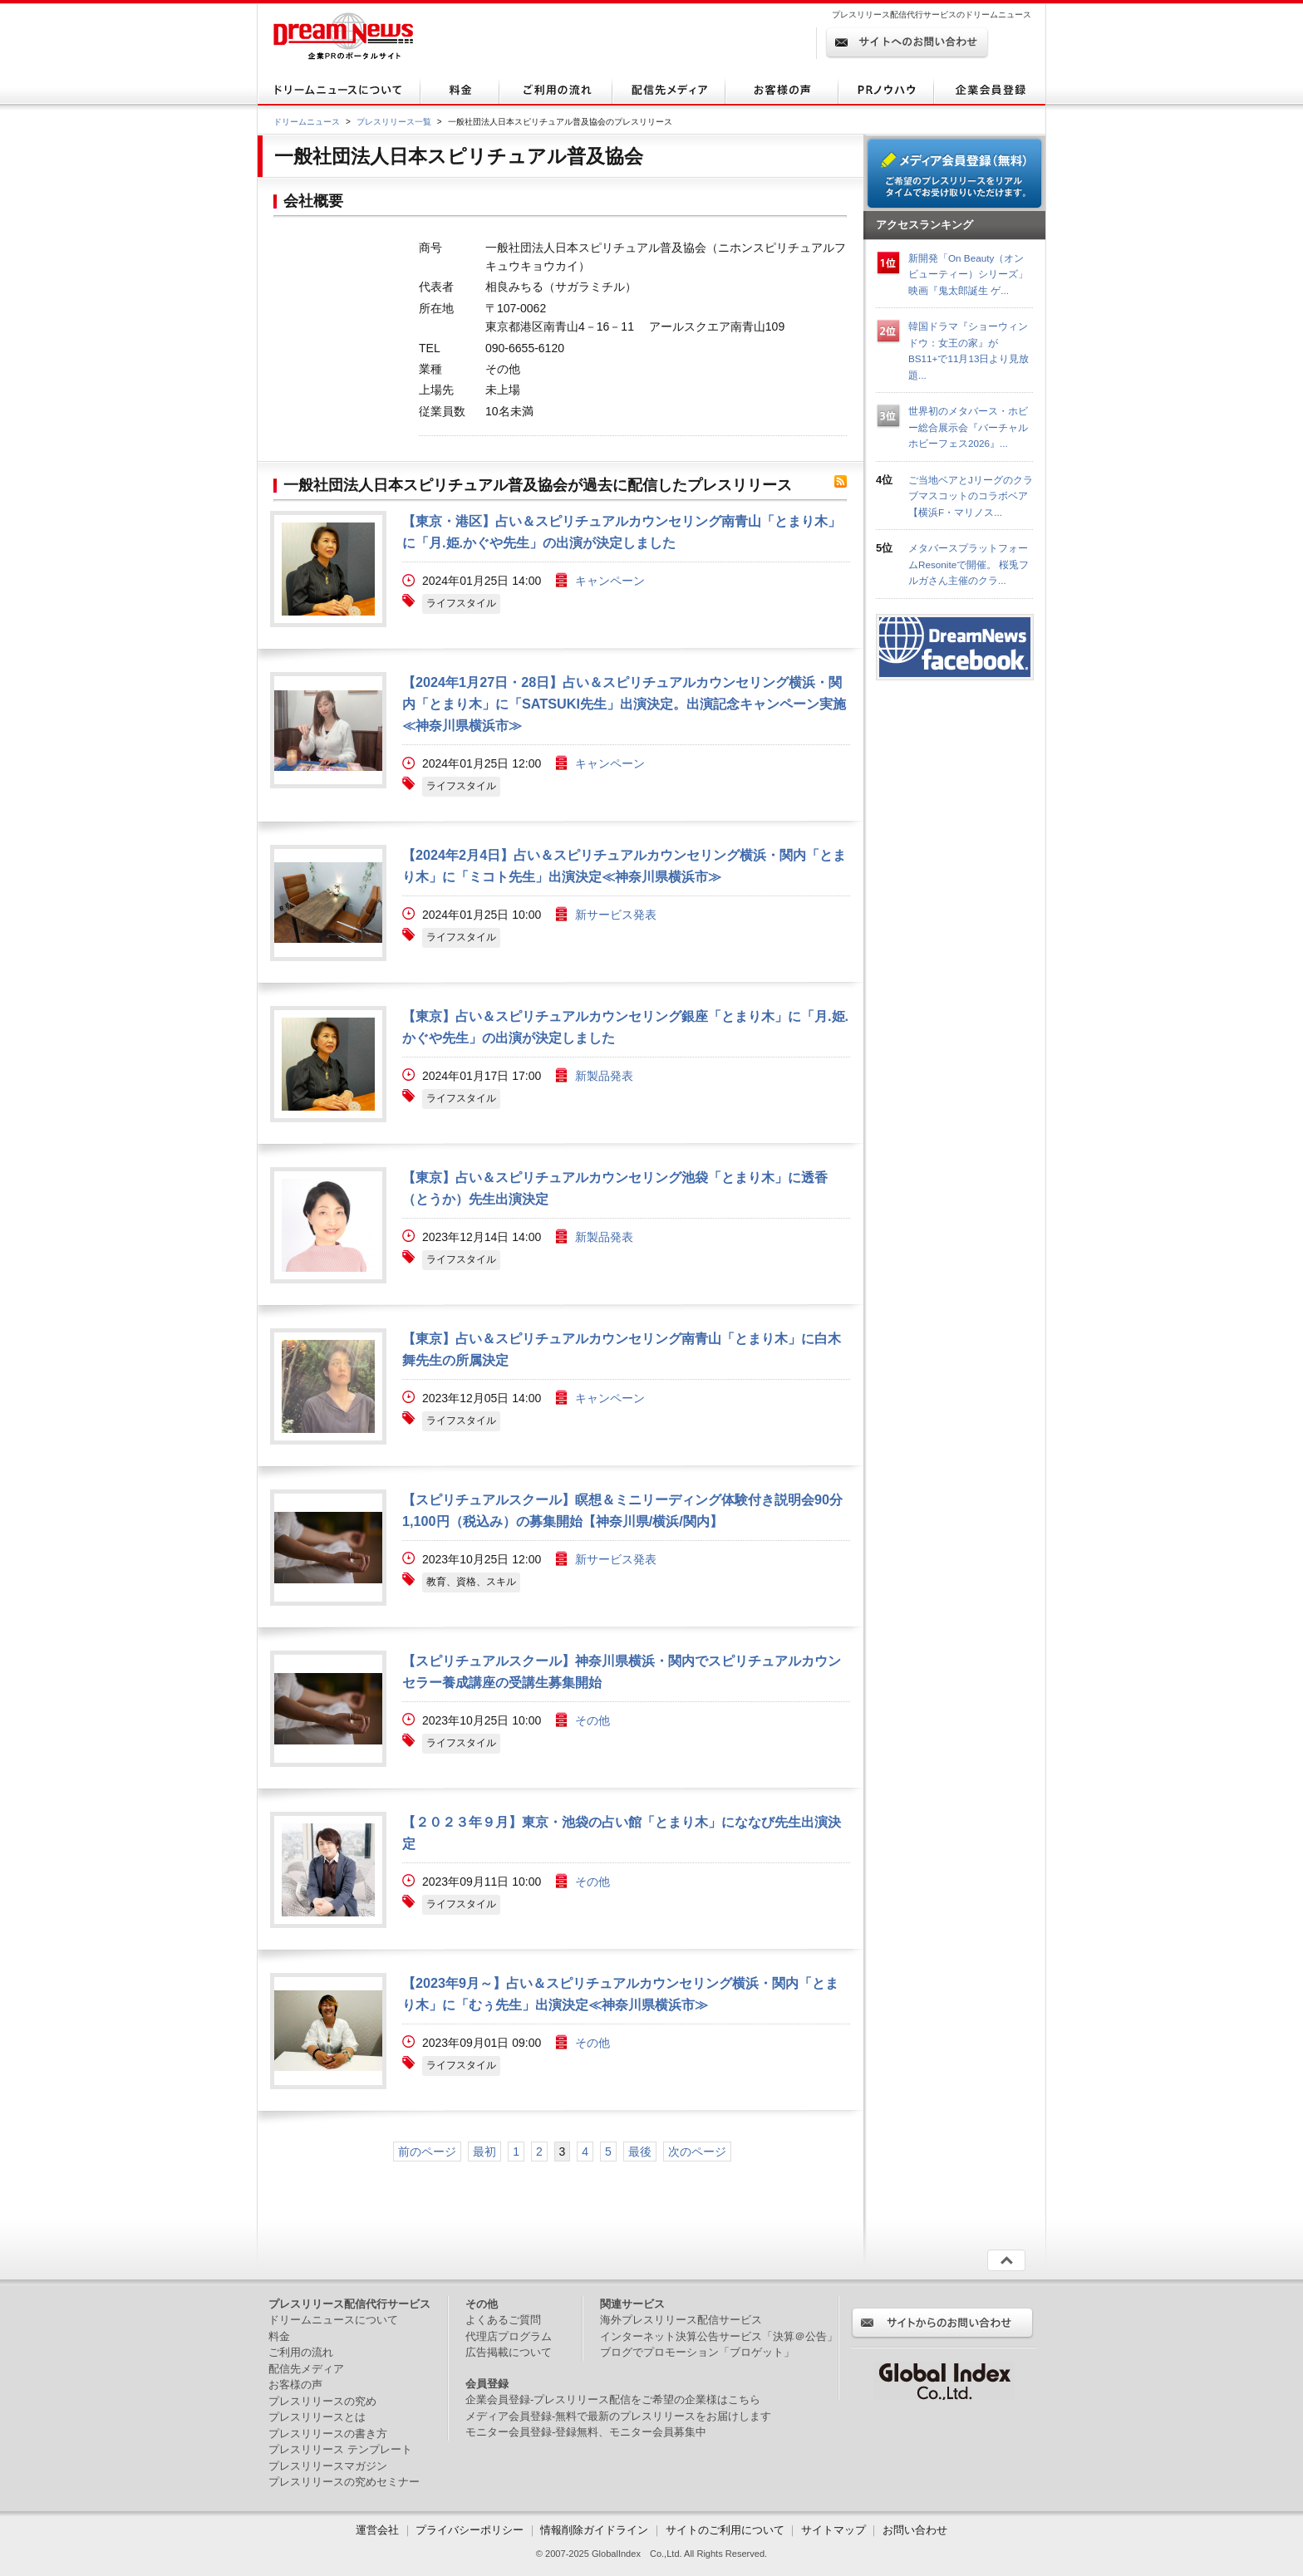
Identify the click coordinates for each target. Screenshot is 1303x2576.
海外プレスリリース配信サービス (681, 2319)
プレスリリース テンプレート (340, 2449)
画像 (328, 569)
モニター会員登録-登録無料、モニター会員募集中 (585, 2432)
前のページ (427, 2151)
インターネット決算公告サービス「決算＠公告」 (719, 2336)
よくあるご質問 (503, 2319)
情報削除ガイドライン (594, 2530)
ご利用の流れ (300, 2352)
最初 (484, 2151)
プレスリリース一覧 (393, 121)
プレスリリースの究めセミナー (344, 2481)
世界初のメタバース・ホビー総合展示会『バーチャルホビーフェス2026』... (968, 427)
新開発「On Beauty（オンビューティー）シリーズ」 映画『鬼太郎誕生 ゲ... (968, 274)
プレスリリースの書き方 (327, 2433)
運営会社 (379, 2530)
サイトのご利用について (725, 2530)
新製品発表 (604, 1075)
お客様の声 (295, 2384)
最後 (640, 2151)
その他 (592, 1720)
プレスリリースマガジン (327, 2466)
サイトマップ (833, 2530)
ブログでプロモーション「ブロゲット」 (697, 2352)
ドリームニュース (306, 121)
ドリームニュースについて (333, 2319)
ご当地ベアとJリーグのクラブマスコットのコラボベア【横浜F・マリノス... (970, 496)
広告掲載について (508, 2352)
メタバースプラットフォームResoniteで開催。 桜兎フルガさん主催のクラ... (968, 564)
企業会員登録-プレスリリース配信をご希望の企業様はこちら (612, 2399)
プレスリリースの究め (322, 2401)
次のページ (697, 2151)
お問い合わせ (915, 2530)
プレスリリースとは (317, 2417)
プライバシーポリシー (469, 2530)
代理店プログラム (508, 2336)
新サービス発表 (615, 914)
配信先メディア (306, 2369)
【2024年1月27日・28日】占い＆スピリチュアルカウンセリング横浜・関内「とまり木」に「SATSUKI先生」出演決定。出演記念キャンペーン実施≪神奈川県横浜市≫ (624, 704)
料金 (279, 2336)
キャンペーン (610, 580)
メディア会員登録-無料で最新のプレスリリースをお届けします (618, 2416)
